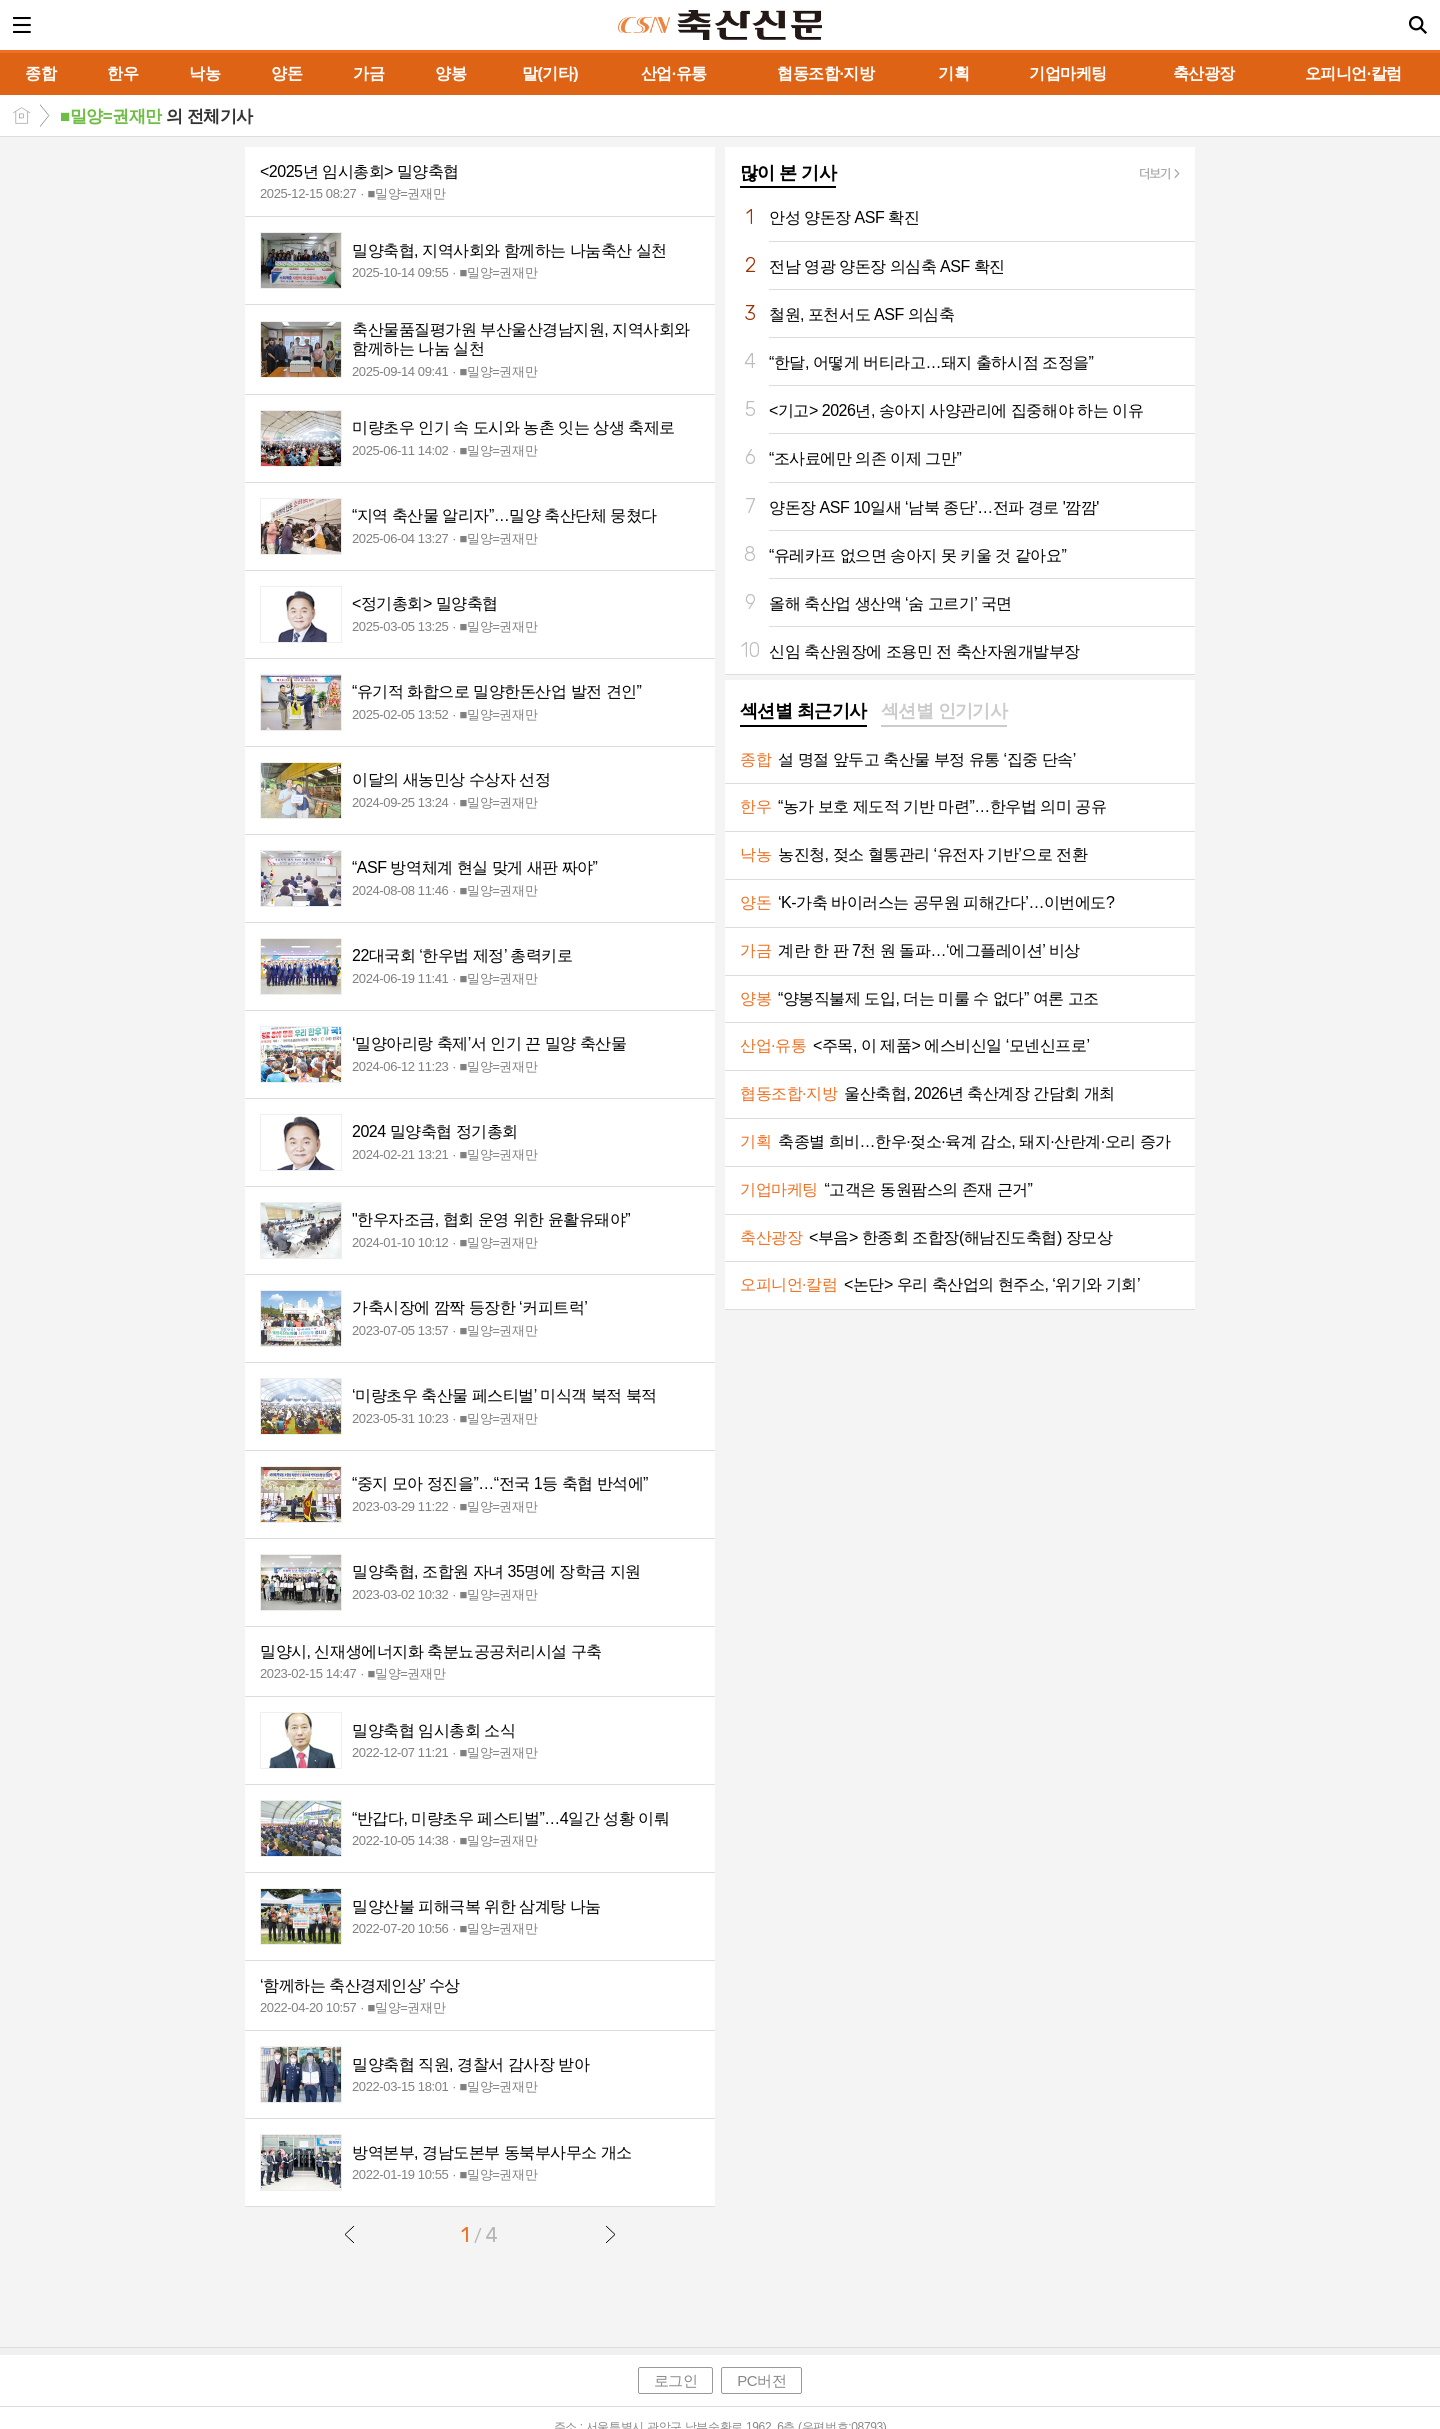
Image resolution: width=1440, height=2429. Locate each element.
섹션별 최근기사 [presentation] (803, 711)
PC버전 (761, 2380)
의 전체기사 (156, 116)
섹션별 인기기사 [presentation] (944, 711)
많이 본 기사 (788, 173)
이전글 (350, 2234)
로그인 (676, 2380)
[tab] (803, 713)
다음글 (610, 2234)
